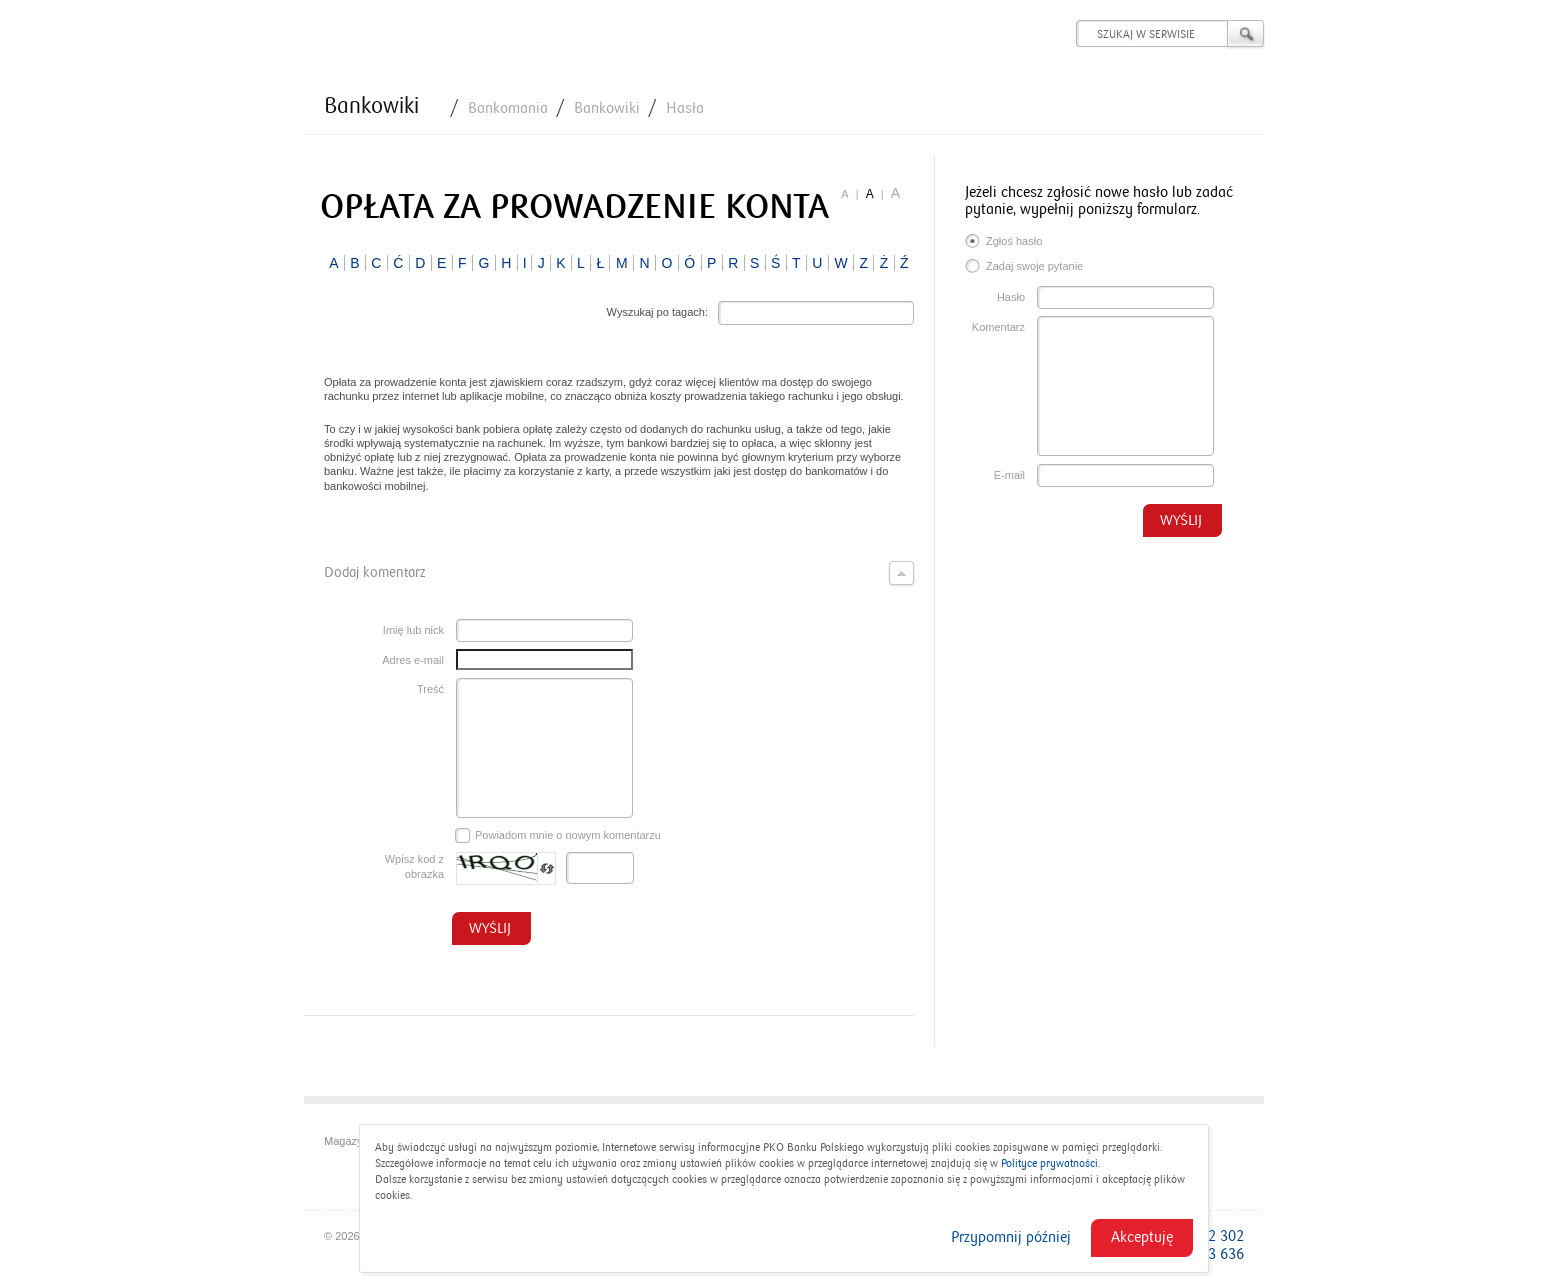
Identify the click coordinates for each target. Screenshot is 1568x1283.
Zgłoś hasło (1003, 243)
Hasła (685, 108)
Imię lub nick (413, 630)
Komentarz (998, 327)
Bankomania (508, 108)
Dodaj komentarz (619, 573)
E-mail (1009, 475)
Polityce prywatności (1049, 1163)
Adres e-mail (413, 660)
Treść (430, 689)
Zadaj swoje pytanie (1024, 268)
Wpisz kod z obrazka (414, 866)
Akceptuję (1142, 1237)
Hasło (1011, 297)
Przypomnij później (1011, 1237)
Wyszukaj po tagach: (657, 312)
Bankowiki (371, 106)
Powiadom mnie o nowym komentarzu (558, 836)
